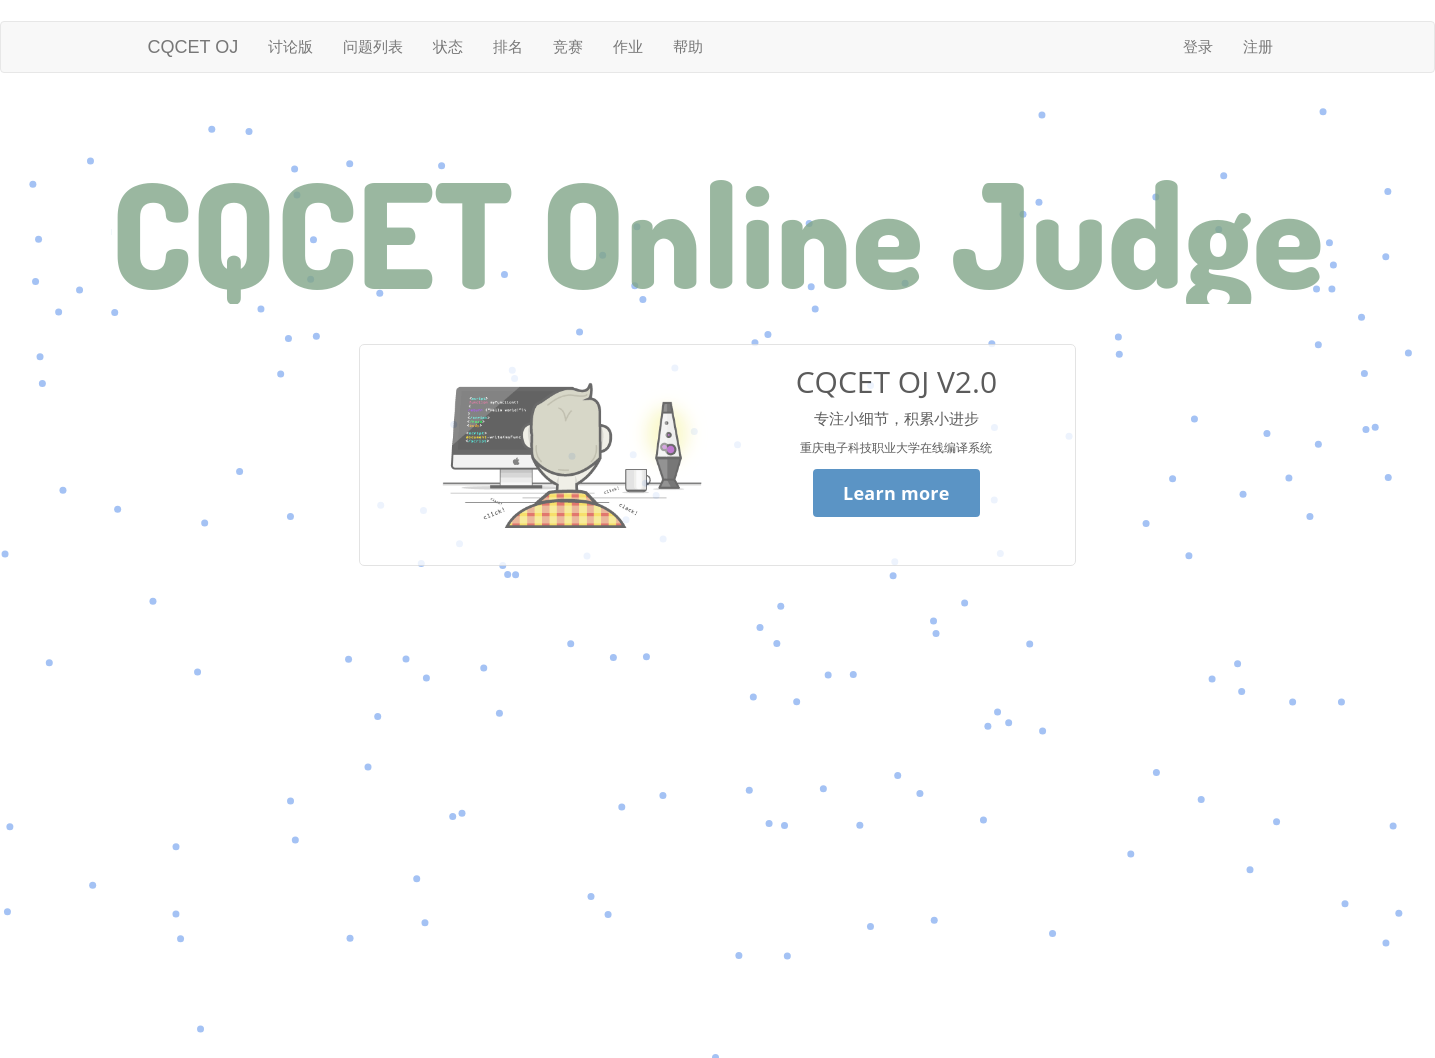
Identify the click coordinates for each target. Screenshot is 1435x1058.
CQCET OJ (193, 47)
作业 (628, 46)
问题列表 (373, 46)
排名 (508, 46)
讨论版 (290, 46)
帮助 (688, 46)
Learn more (896, 493)
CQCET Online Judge (717, 232)
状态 (448, 46)
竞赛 (568, 46)
